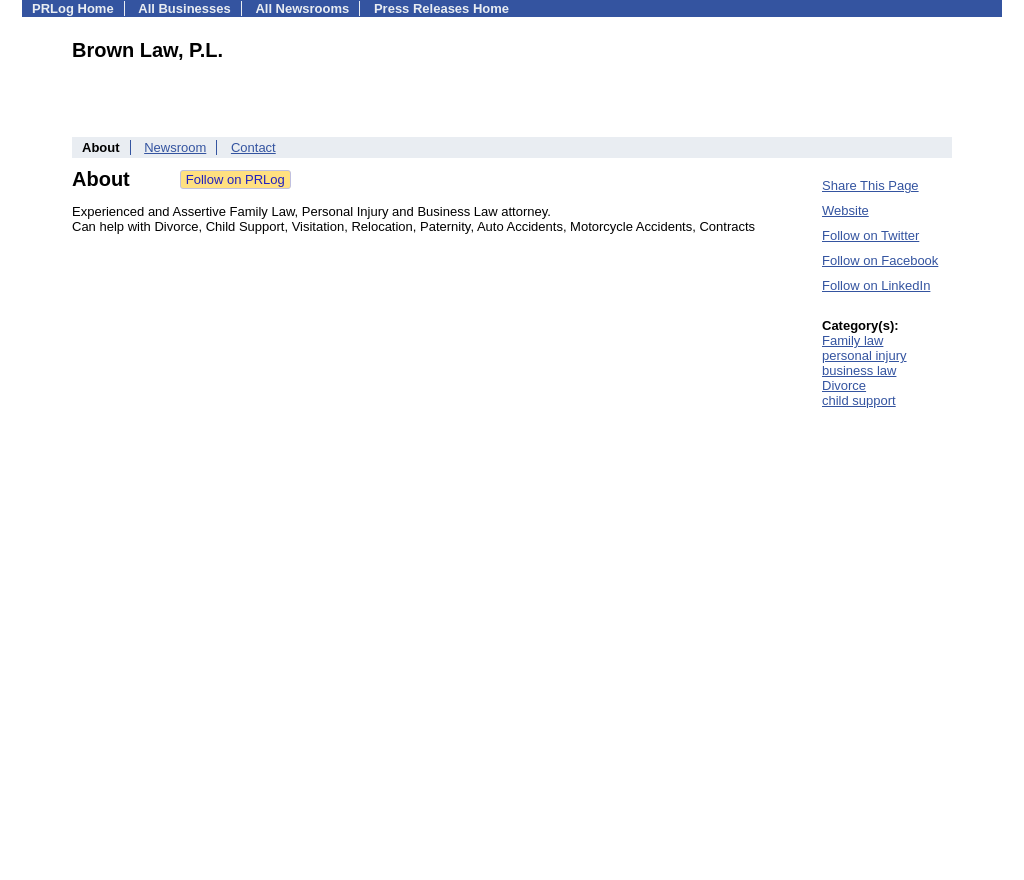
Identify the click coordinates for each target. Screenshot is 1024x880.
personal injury (864, 355)
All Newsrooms (302, 8)
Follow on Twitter (870, 235)
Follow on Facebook (880, 260)
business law (859, 370)
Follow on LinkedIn (876, 285)
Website (845, 210)
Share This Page (870, 185)
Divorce (844, 385)
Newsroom (175, 147)
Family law (852, 340)
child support (859, 400)
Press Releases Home (441, 8)
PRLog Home (73, 8)
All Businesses (184, 8)
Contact (253, 147)
